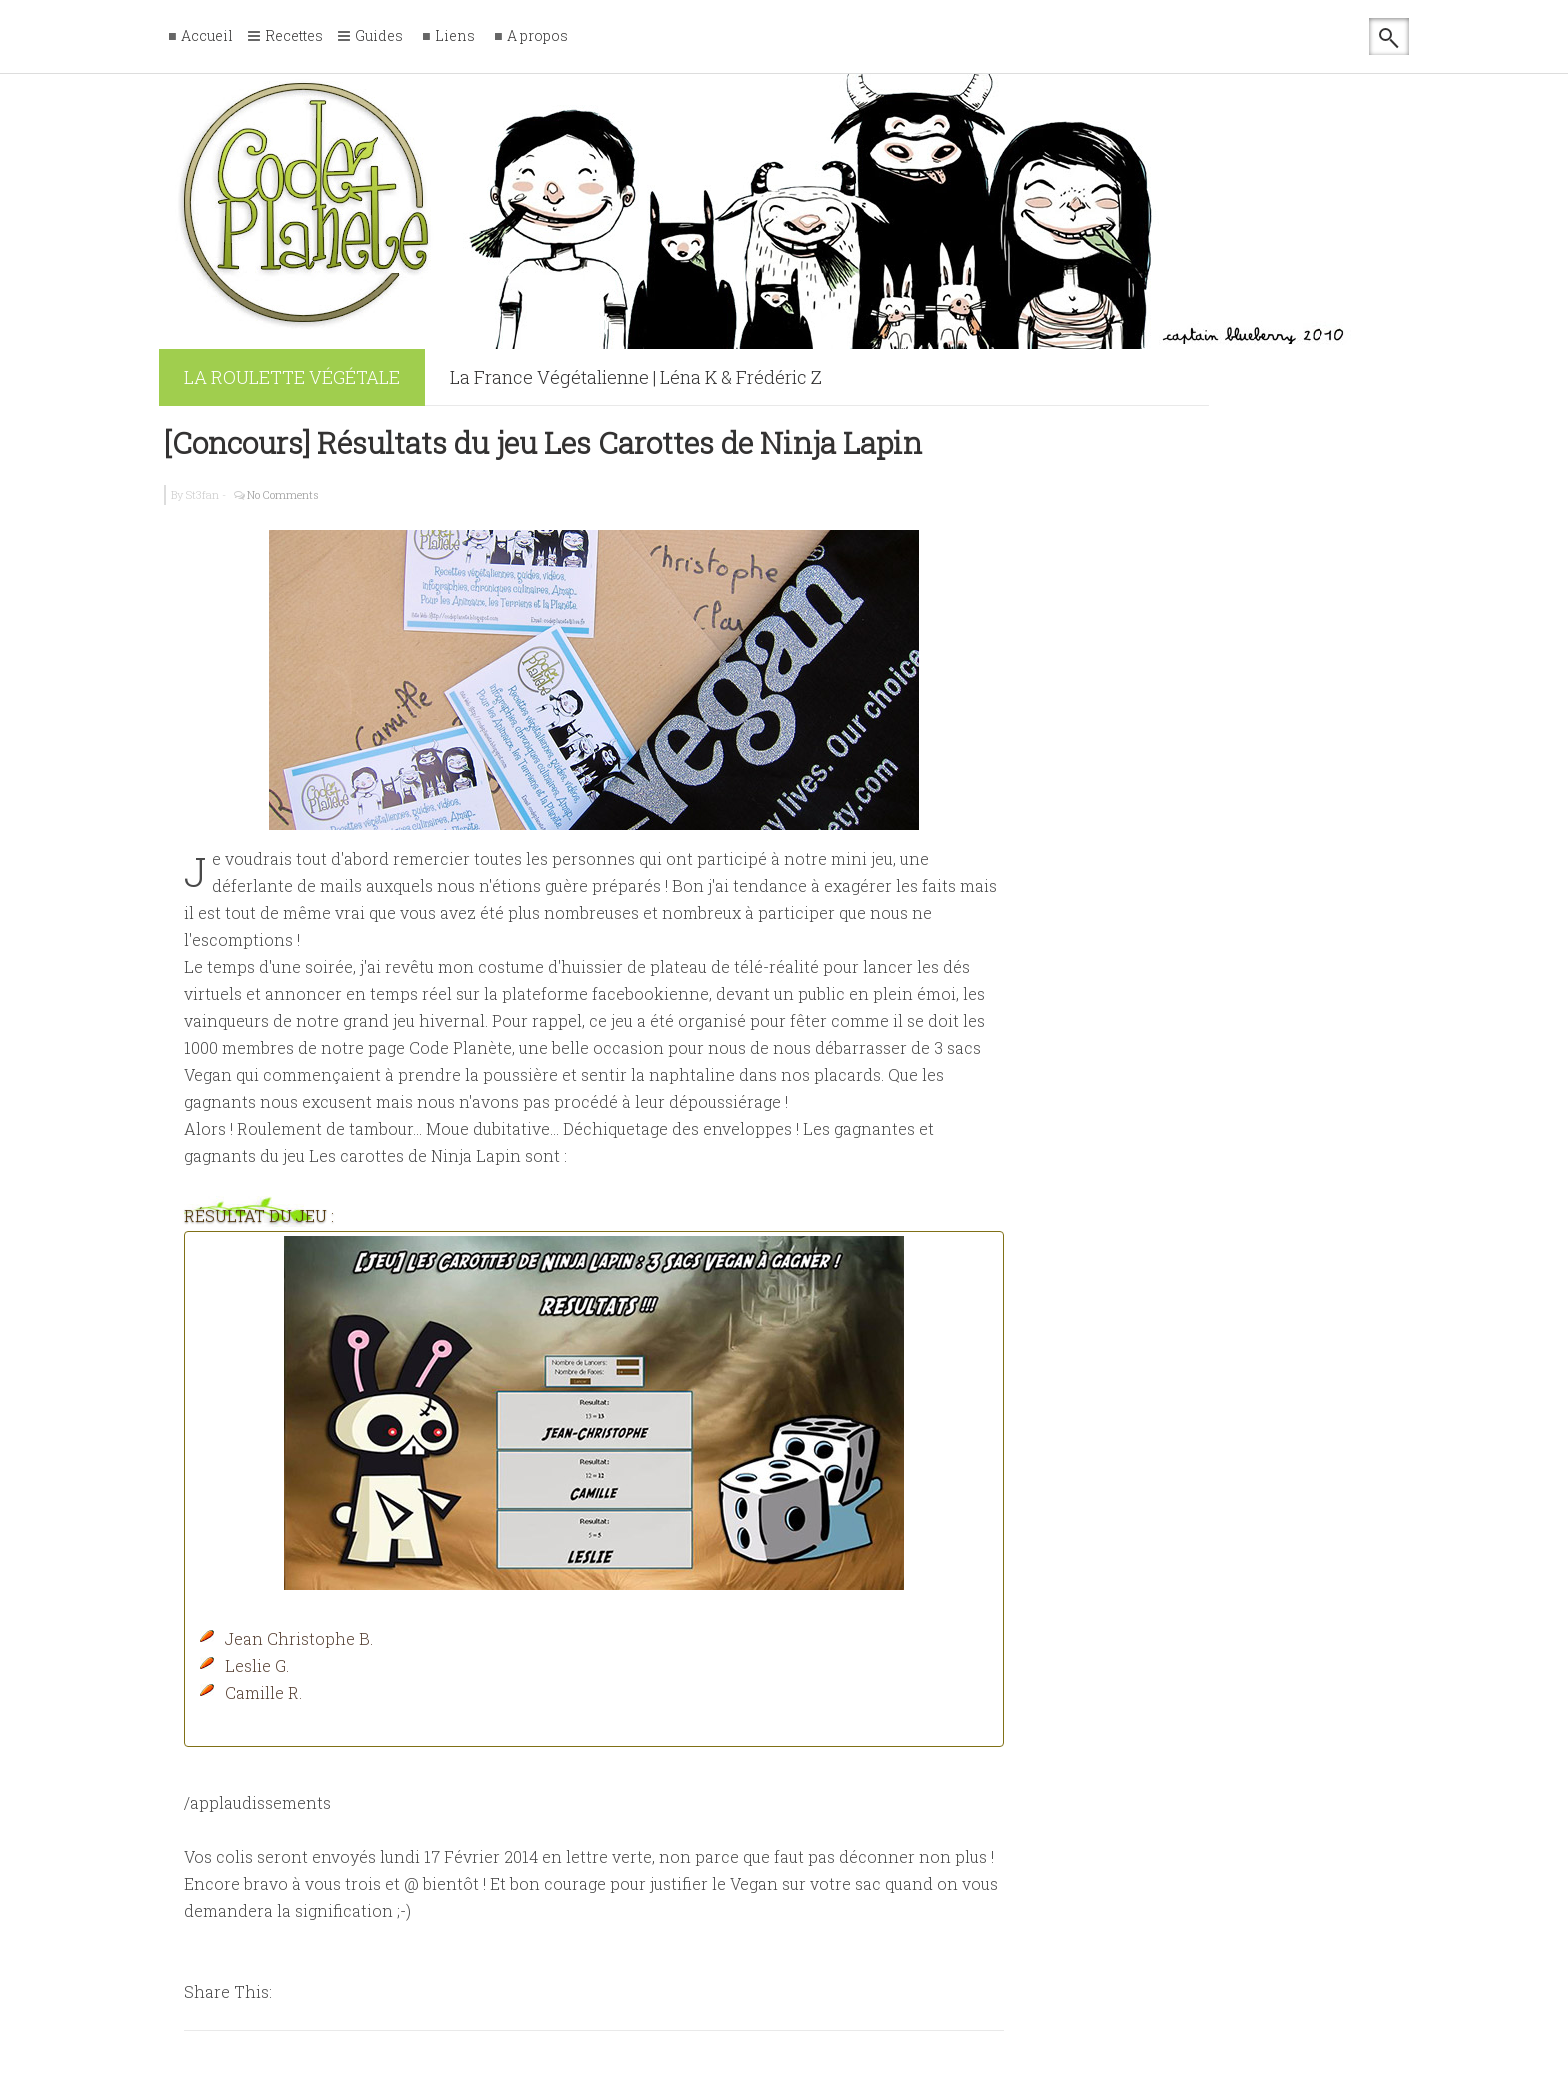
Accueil (207, 36)
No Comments (283, 494)
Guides (379, 37)
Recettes (294, 37)
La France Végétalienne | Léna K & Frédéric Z (636, 377)
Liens (455, 36)
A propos (537, 36)
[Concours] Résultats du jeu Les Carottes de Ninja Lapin (543, 442)
